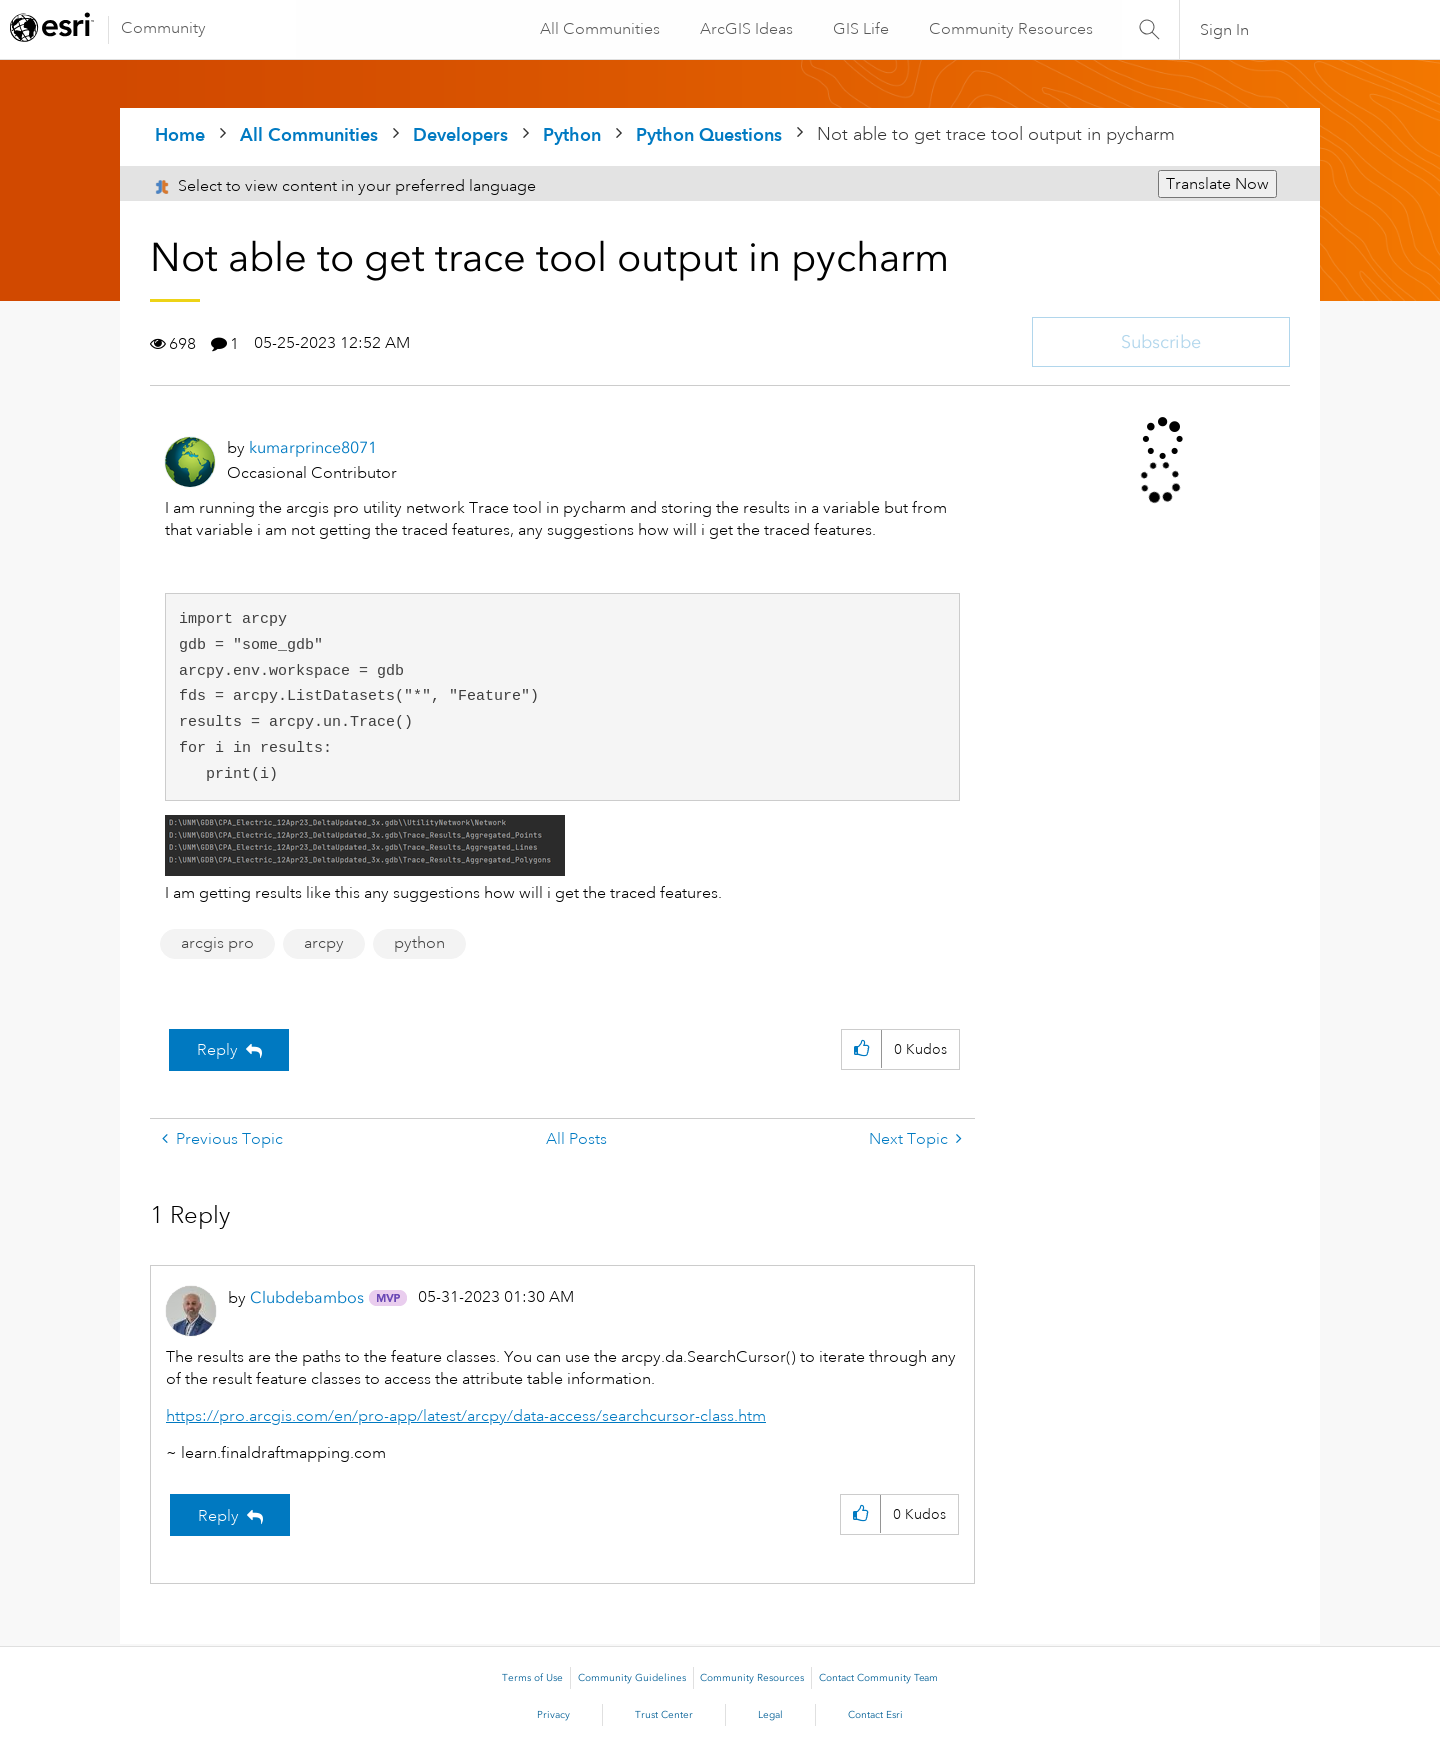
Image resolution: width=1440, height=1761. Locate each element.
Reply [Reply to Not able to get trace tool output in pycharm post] (217, 1050)
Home (180, 134)
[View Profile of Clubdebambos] (307, 1297)
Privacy (553, 1715)
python (419, 943)
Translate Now (1217, 184)
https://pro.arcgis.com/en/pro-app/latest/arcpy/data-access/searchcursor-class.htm (466, 1416)
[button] (365, 845)
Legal (770, 1715)
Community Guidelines (632, 1678)
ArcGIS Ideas (745, 29)
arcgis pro (217, 943)
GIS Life (860, 29)
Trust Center (664, 1715)
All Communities (599, 29)
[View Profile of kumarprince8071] (313, 447)
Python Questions (709, 134)
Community (163, 28)
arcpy (324, 943)
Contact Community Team (878, 1678)
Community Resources (1010, 29)
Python (572, 134)
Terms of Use (532, 1678)
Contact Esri (875, 1715)
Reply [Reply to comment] (218, 1516)
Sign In (1224, 30)
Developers (460, 134)
